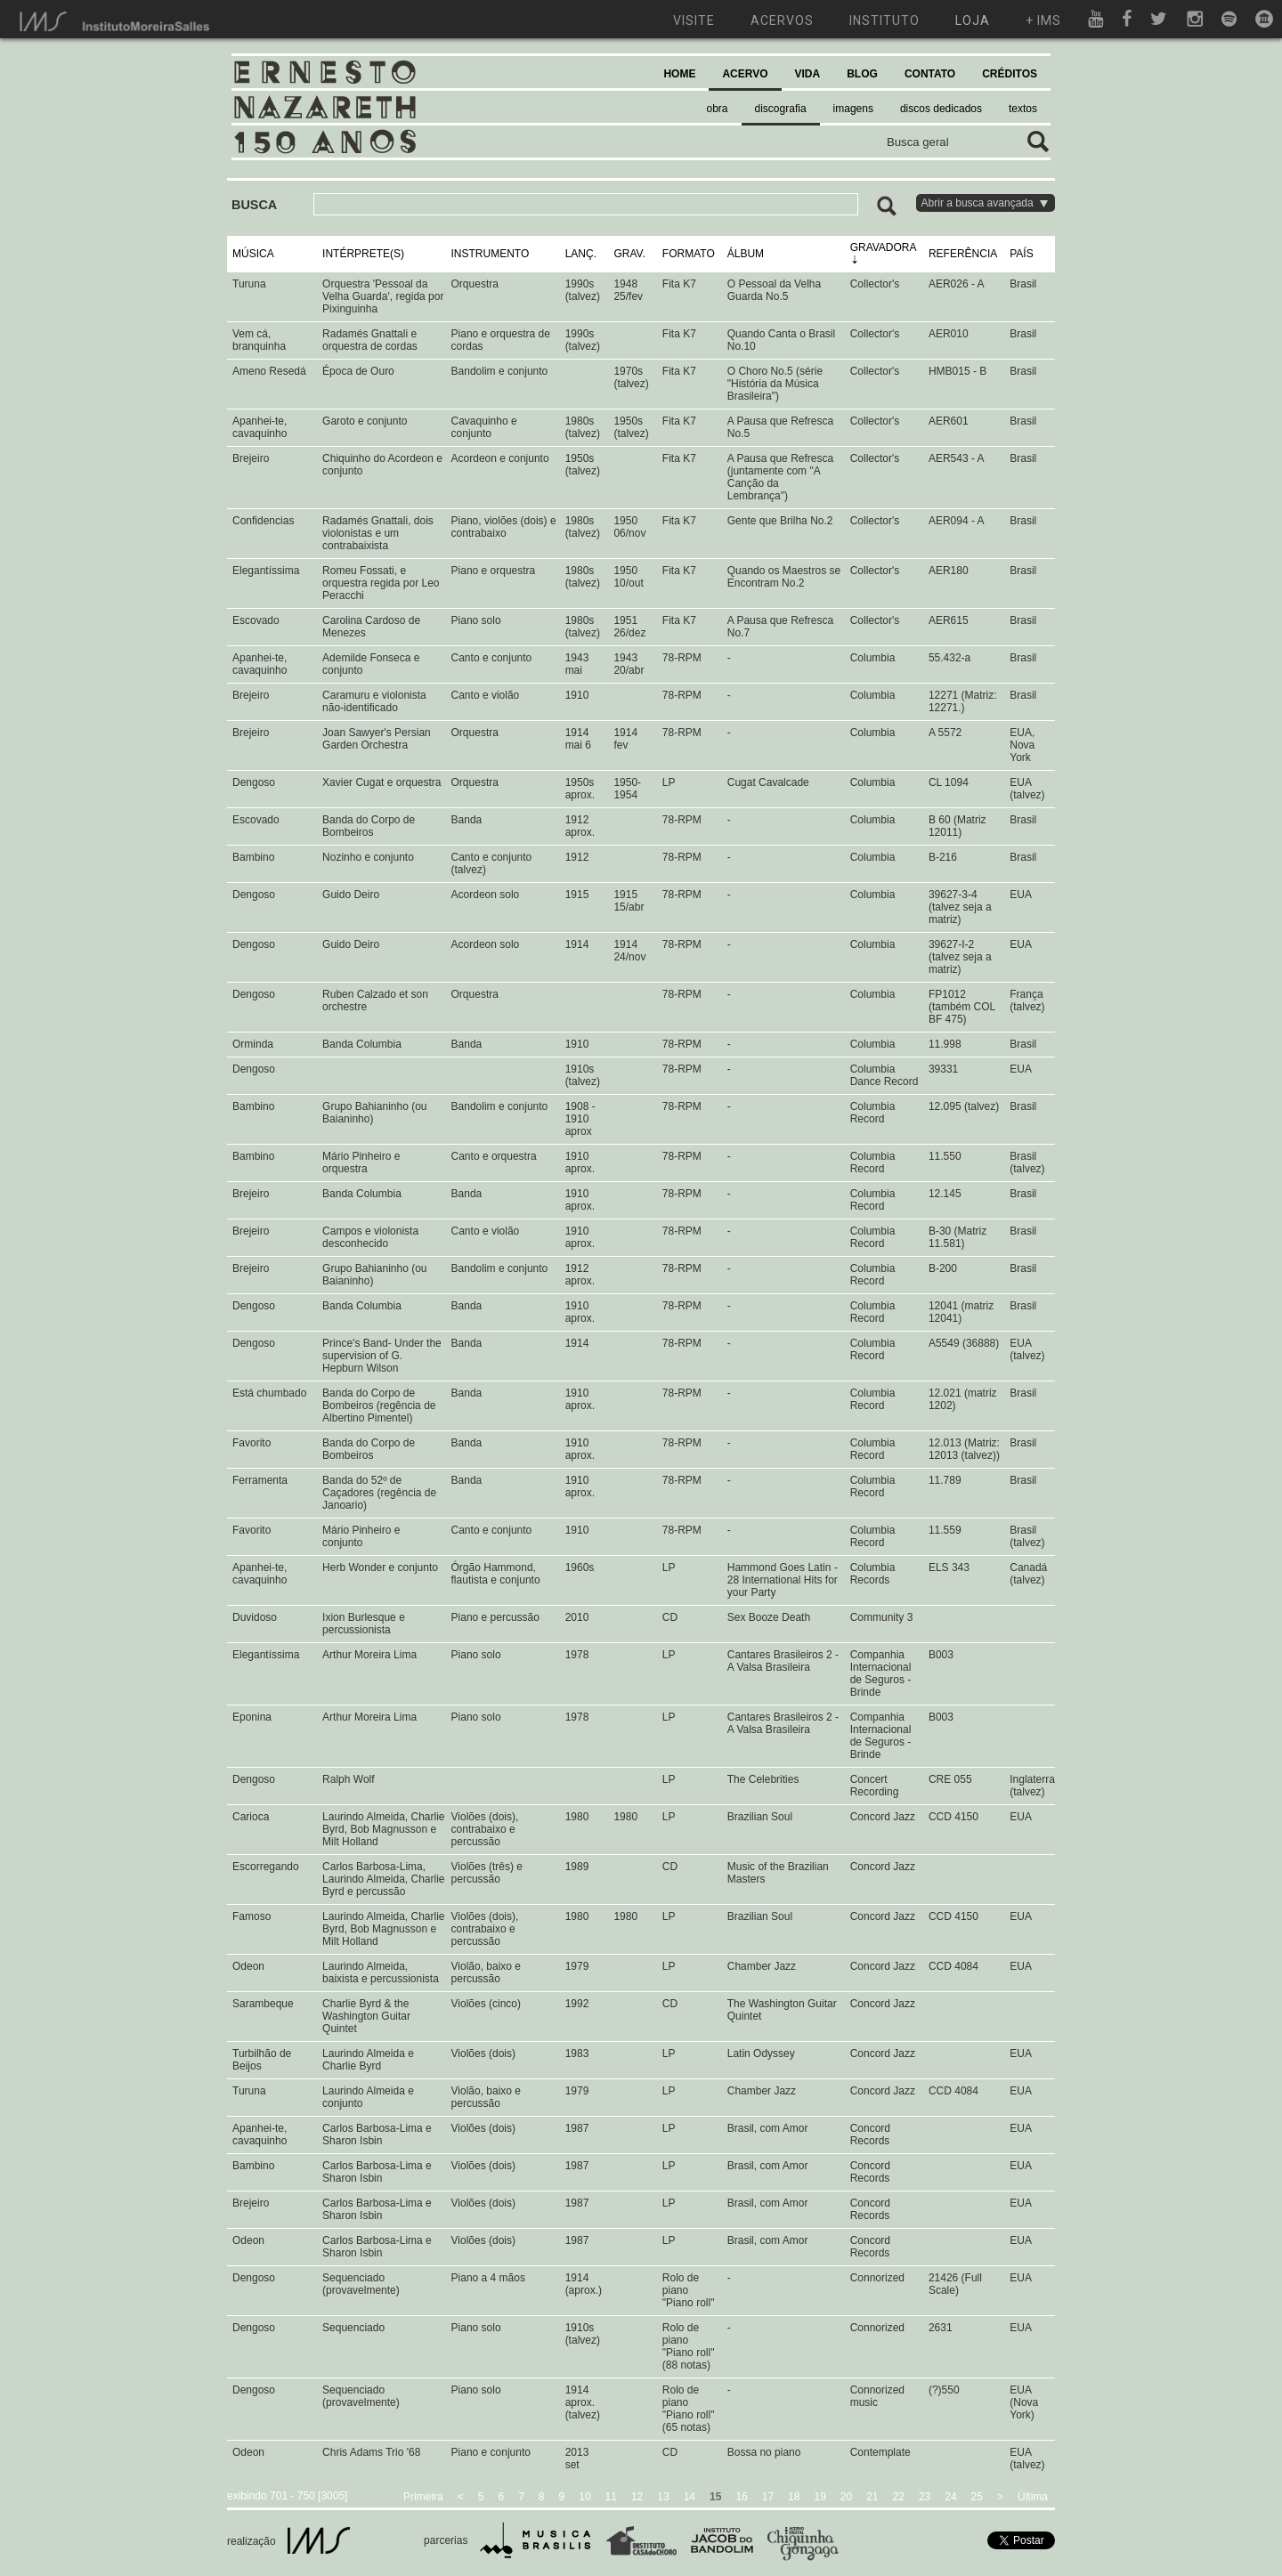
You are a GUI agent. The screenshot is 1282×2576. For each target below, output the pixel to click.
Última (1033, 2497)
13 (663, 2497)
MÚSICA (253, 253)
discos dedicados (941, 108)
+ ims (1043, 20)
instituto (884, 20)
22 (899, 2497)
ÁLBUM (745, 253)
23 (924, 2497)
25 (977, 2497)
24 (950, 2497)
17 (768, 2497)
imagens (853, 108)
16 (741, 2497)
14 (689, 2497)
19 (819, 2497)
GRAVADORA (883, 247)
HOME (679, 74)
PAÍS (1021, 253)
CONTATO (930, 74)
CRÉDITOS (1009, 74)
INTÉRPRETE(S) (363, 253)
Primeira (423, 2497)
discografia (781, 108)
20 (846, 2497)
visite (694, 20)
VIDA (808, 74)
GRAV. (629, 253)
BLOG (862, 74)
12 (637, 2497)
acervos (782, 20)
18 (793, 2497)
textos (1023, 108)
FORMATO (688, 253)
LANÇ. (580, 253)
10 (584, 2497)
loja (972, 20)
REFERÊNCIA (963, 253)
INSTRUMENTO (490, 253)
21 (872, 2497)
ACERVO (744, 74)
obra (717, 108)
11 (611, 2497)
